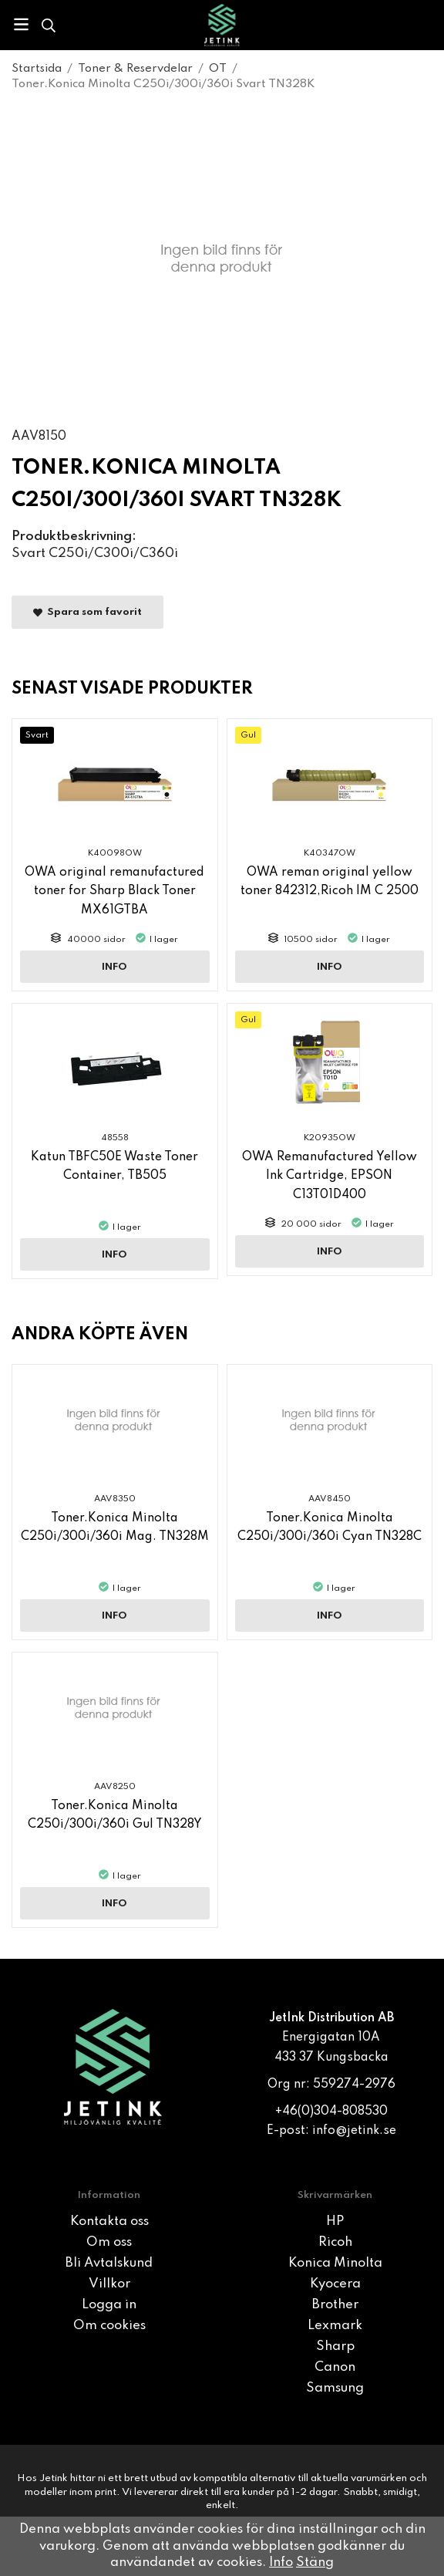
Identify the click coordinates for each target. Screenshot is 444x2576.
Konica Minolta (335, 2263)
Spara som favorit (87, 613)
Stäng (315, 2562)
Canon (334, 2367)
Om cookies (109, 2325)
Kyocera (335, 2284)
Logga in (109, 2304)
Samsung (335, 2388)
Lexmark (335, 2325)
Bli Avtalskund (109, 2263)
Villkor (109, 2284)
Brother (335, 2304)
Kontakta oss (109, 2221)
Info (114, 967)
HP (335, 2221)
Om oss (109, 2242)
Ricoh (335, 2242)
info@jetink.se (354, 2131)
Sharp (335, 2346)
